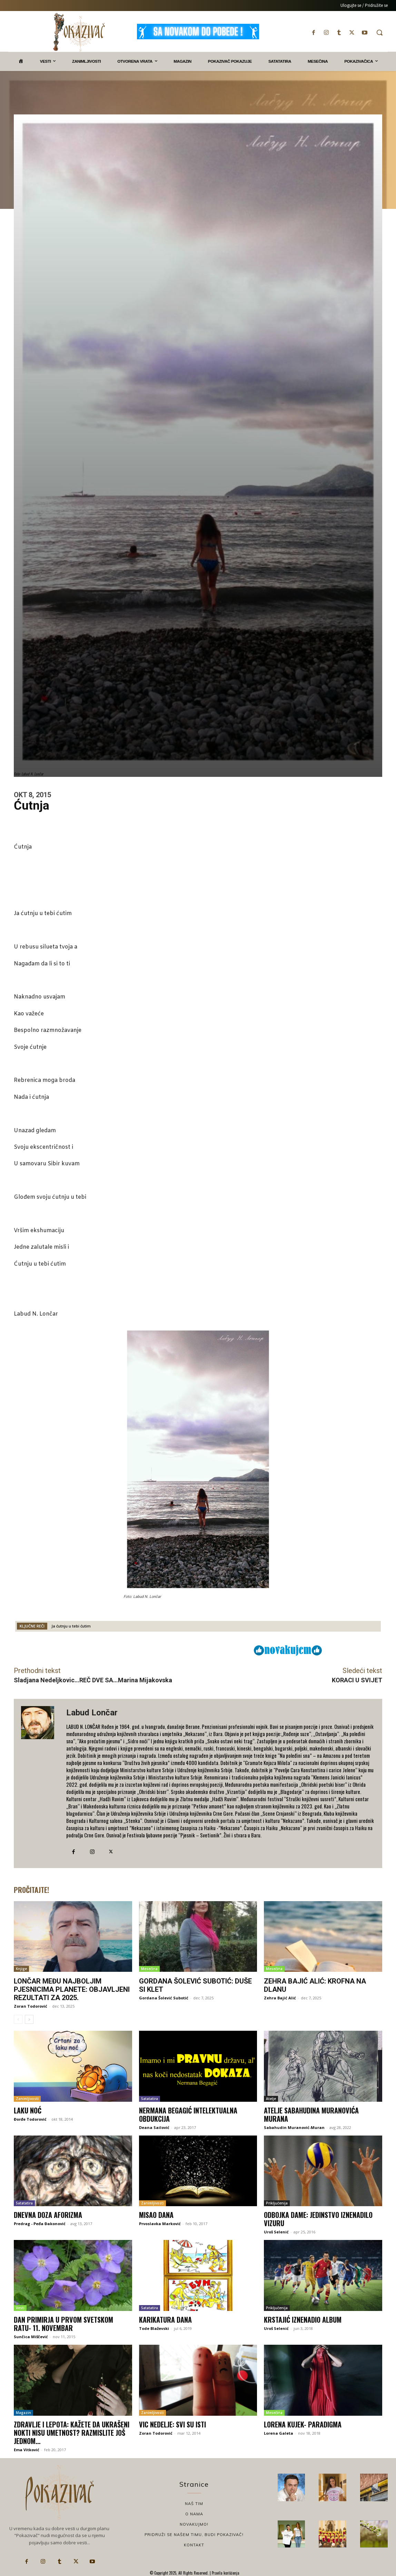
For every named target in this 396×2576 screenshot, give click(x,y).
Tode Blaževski (154, 2328)
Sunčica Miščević (31, 2336)
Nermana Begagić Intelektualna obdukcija (188, 2114)
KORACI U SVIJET (357, 1680)
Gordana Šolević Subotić (163, 1997)
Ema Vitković (26, 2449)
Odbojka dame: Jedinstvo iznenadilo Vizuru (318, 2219)
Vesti (20, 2307)
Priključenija (277, 2203)
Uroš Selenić (276, 2231)
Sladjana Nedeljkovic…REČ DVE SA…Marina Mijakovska (93, 1680)
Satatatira (149, 2098)
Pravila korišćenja (225, 2573)
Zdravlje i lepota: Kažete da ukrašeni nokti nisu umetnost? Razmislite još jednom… (71, 2432)
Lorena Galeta (278, 2433)
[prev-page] (18, 2019)
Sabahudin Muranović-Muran (294, 2127)
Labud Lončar (92, 1712)
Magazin (23, 2412)
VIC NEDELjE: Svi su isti (172, 2424)
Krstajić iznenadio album (302, 2319)
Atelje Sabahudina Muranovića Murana (311, 2114)
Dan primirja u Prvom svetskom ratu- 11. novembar (63, 2323)
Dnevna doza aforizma (48, 2215)
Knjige (21, 1968)
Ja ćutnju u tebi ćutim (71, 1626)
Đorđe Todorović (30, 2119)
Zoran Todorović (30, 2006)
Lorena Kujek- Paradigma (302, 2424)
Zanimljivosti (27, 2098)
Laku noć (27, 2110)
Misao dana (156, 2215)
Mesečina (149, 1968)
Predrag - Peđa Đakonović (40, 2223)
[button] (379, 32)
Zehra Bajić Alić (280, 1997)
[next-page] (29, 2019)
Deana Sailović (154, 2127)
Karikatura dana (165, 2319)
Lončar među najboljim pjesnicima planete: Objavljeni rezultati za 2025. (72, 1989)
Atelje (271, 2098)
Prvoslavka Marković (160, 2223)
